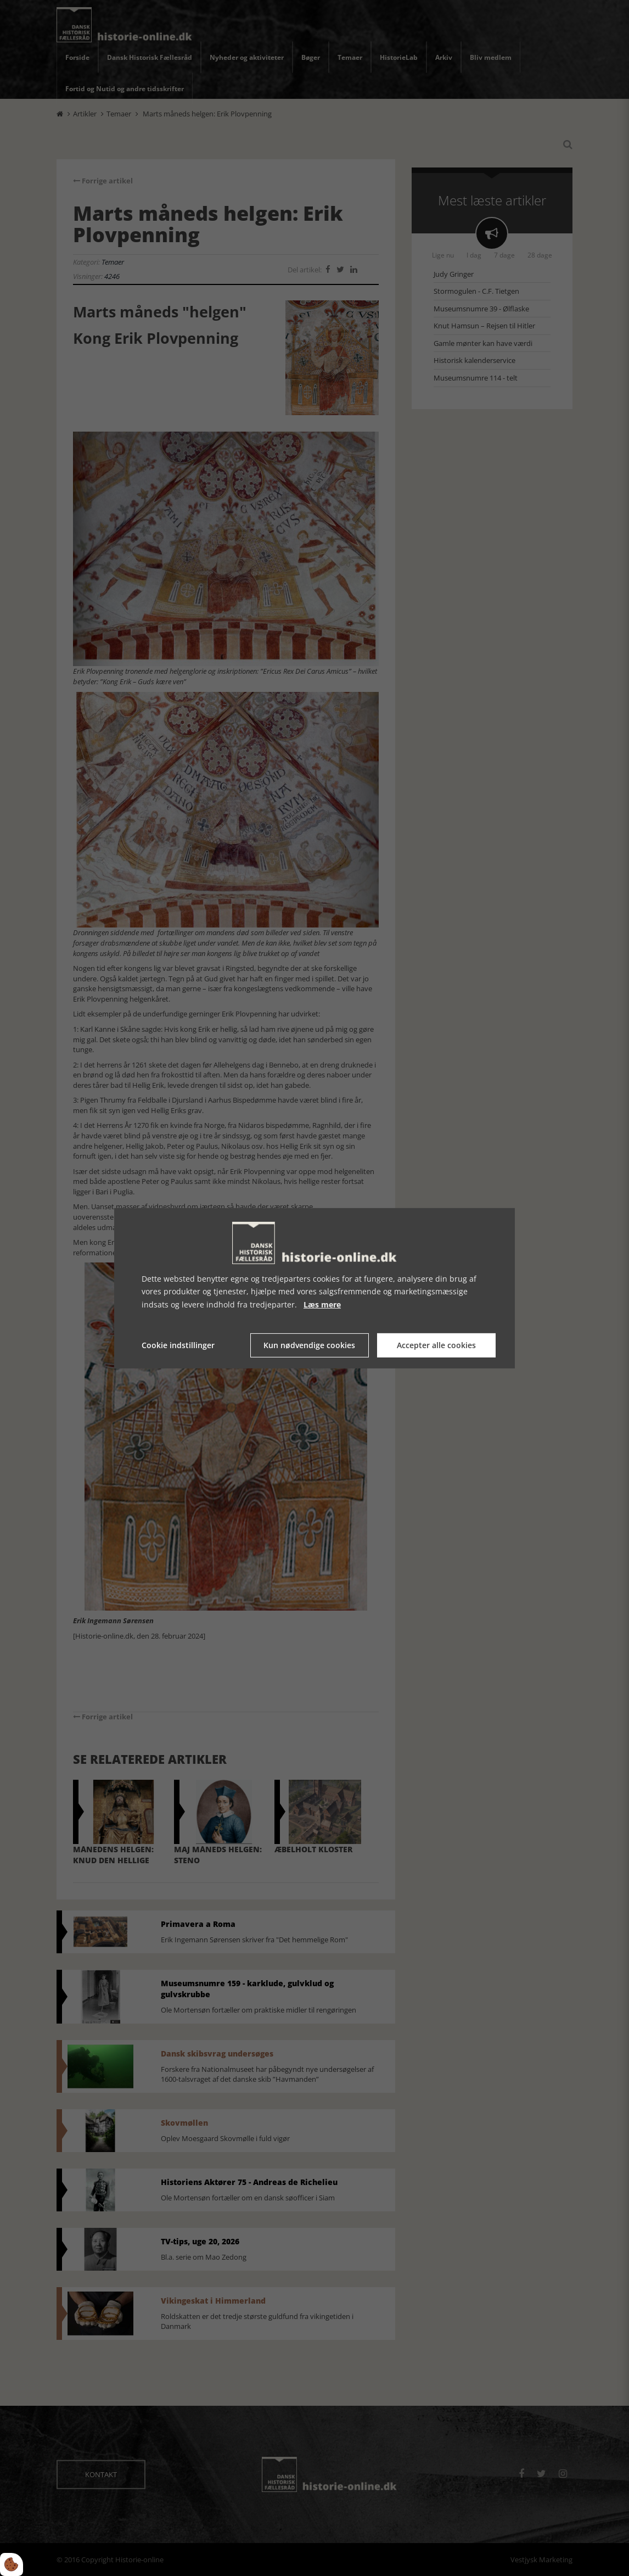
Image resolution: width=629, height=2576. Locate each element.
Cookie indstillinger (178, 1345)
